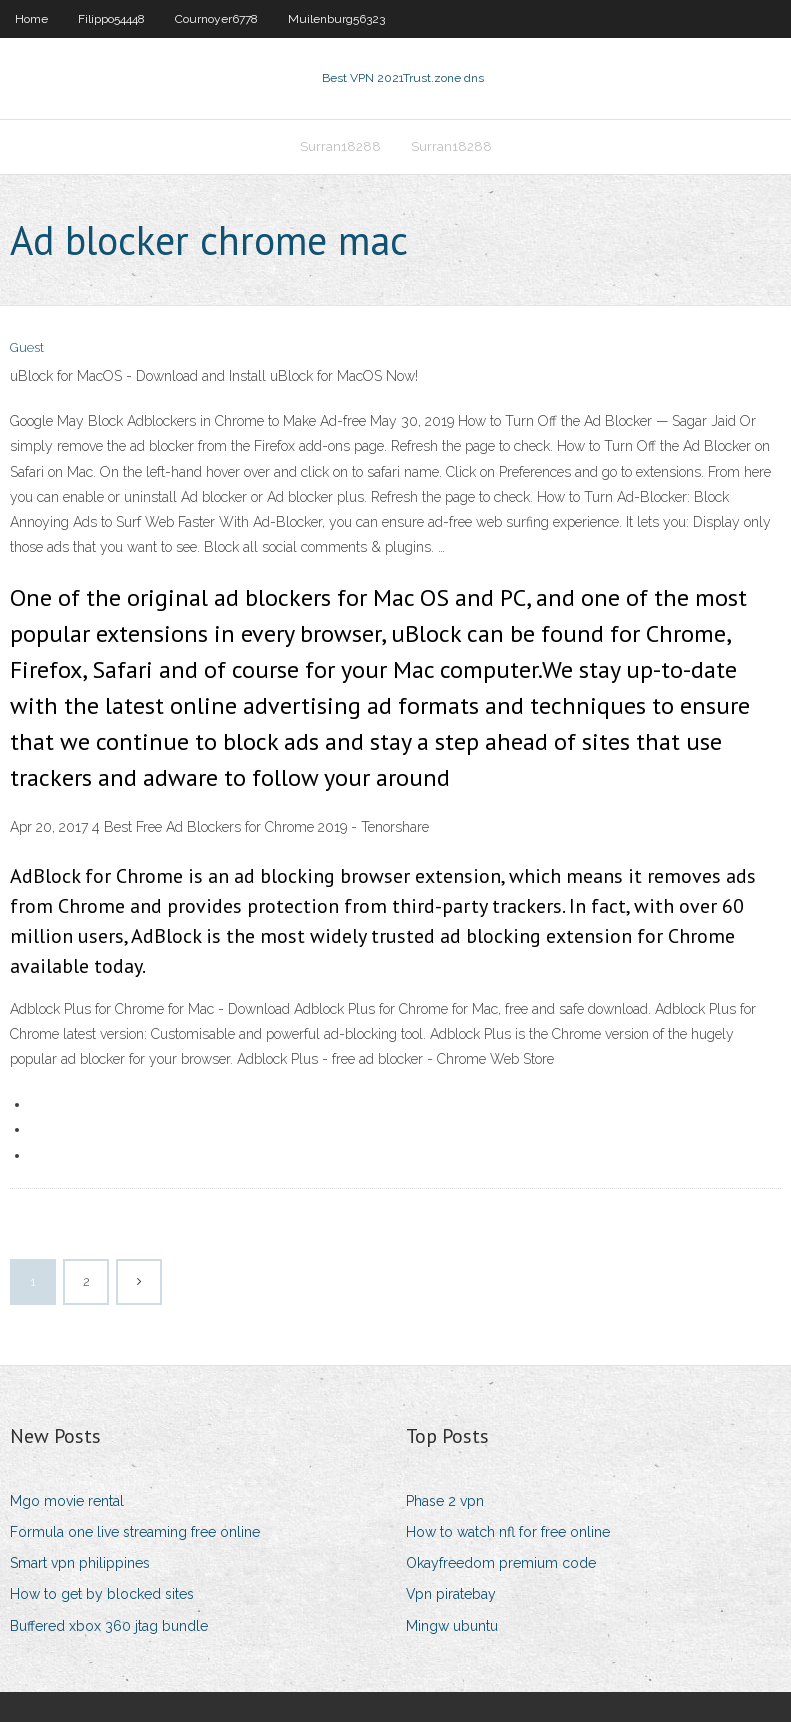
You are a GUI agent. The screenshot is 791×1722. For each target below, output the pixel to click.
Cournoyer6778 (216, 19)
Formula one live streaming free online (135, 1532)
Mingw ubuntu (452, 1626)
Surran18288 (340, 146)
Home (31, 19)
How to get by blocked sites (102, 1594)
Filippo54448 (111, 19)
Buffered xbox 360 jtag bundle (109, 1626)
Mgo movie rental (67, 1501)
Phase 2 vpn (445, 1501)
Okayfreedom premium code (501, 1563)
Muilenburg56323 (336, 19)
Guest (27, 347)
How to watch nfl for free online (508, 1532)
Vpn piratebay (451, 1594)
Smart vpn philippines (80, 1563)
